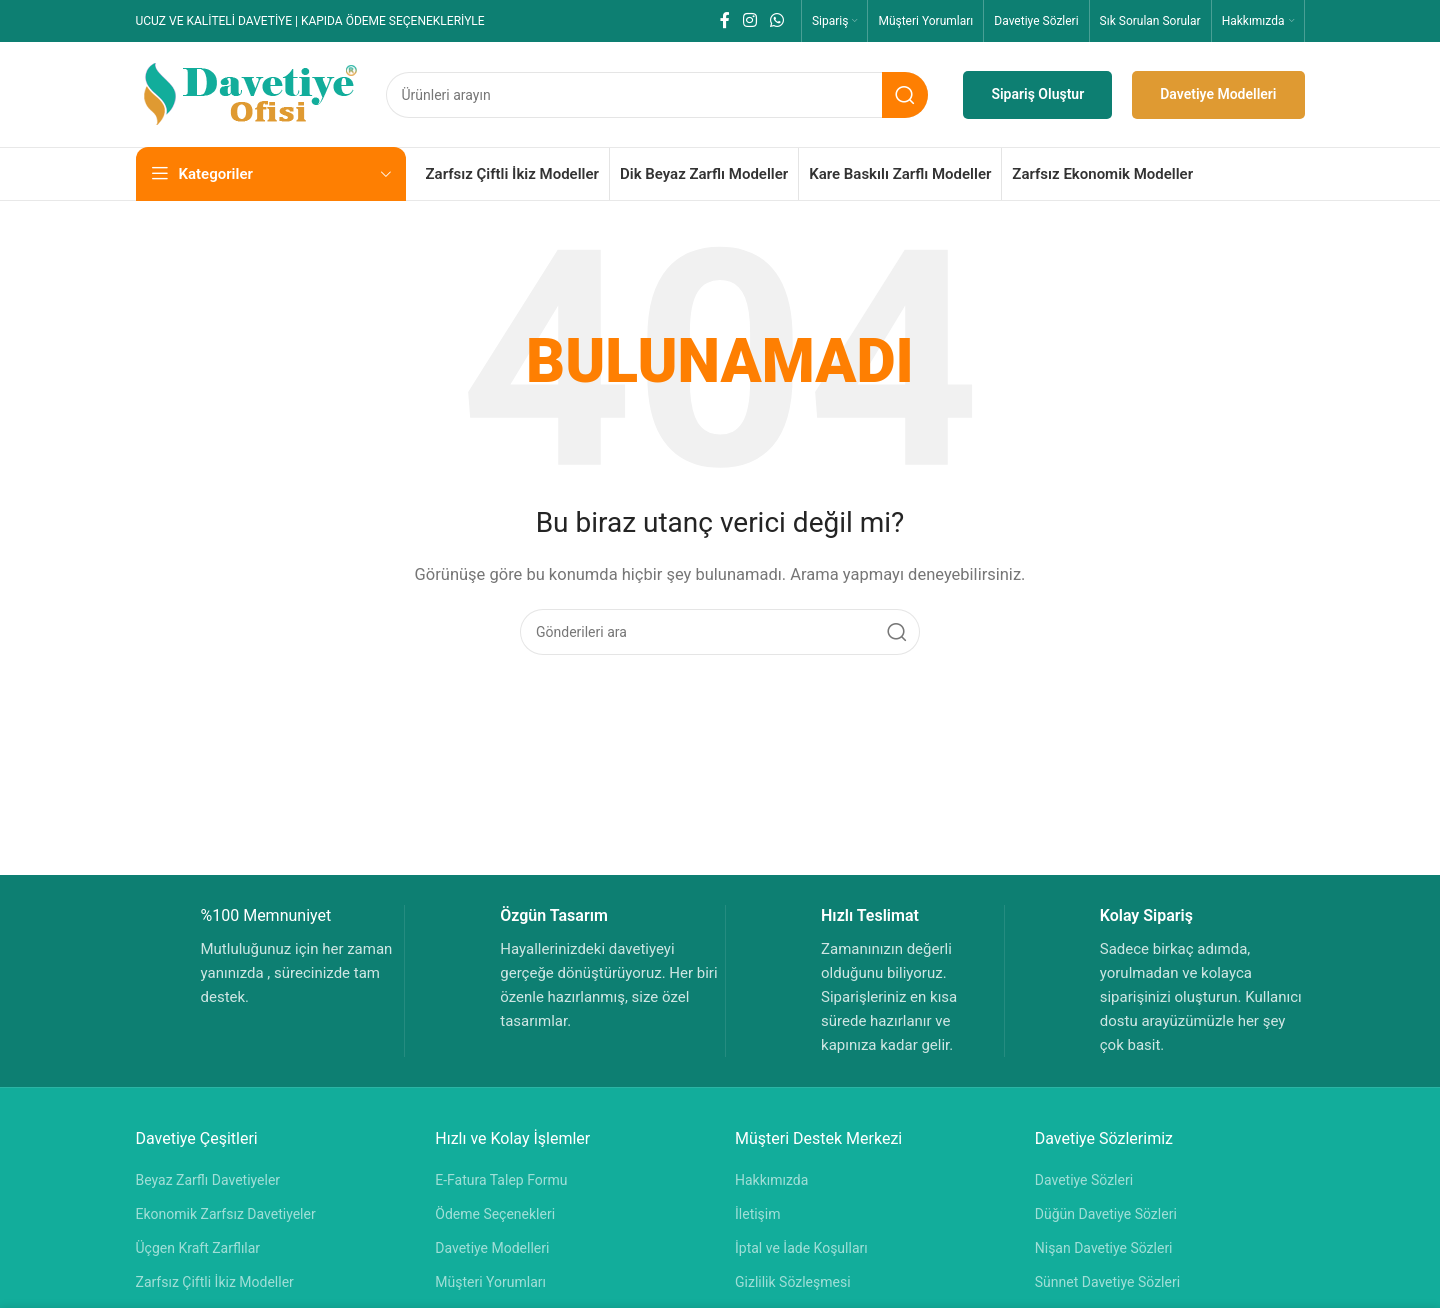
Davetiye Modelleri (1218, 94)
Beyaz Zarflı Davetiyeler (208, 1180)
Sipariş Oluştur (1037, 94)
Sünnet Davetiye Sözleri (1107, 1282)
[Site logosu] (251, 93)
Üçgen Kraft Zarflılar (198, 1248)
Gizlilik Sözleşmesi (793, 1282)
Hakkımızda (771, 1180)
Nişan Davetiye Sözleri (1104, 1248)
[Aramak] (657, 95)
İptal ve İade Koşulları (801, 1248)
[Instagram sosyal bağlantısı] (749, 20)
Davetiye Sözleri (1084, 1180)
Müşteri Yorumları (490, 1282)
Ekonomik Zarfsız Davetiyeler (226, 1214)
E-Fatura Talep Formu (501, 1180)
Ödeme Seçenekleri (495, 1214)
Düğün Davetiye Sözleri (1106, 1214)
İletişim (758, 1214)
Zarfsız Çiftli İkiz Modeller (215, 1282)
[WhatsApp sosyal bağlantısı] (777, 20)
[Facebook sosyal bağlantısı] (724, 20)
